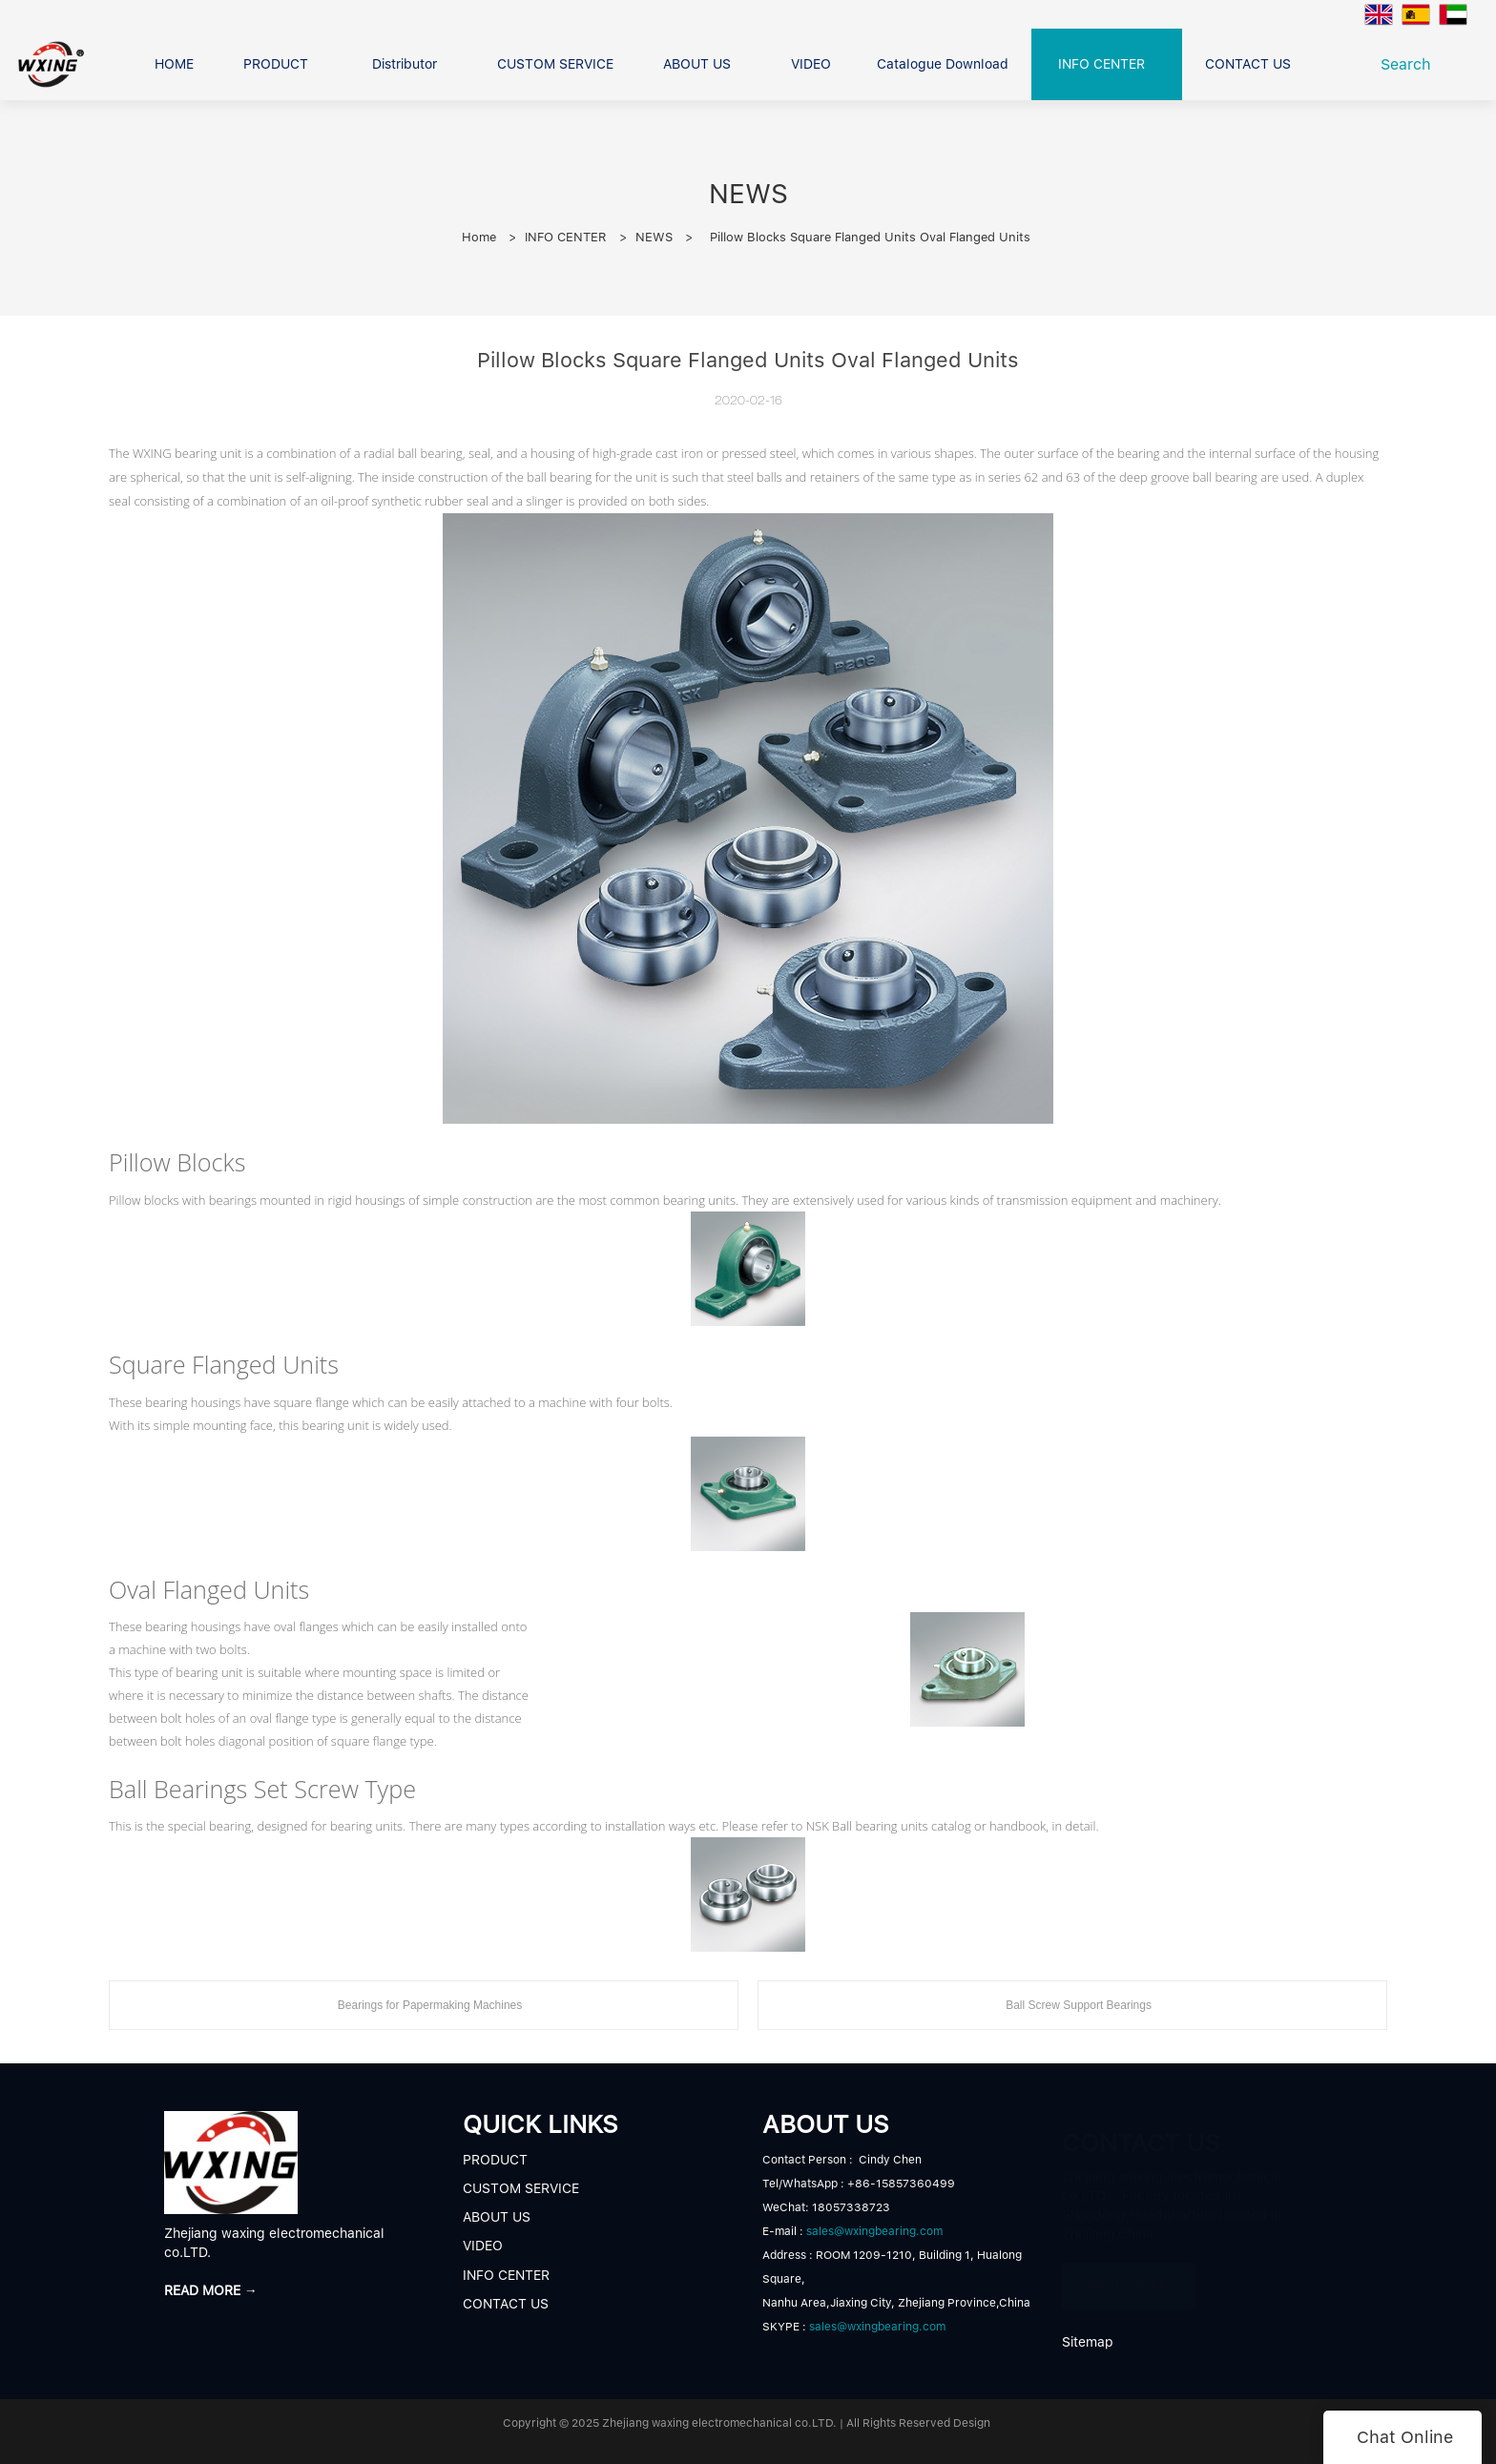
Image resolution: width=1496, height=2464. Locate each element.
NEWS (654, 237)
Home (479, 237)
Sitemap (1087, 2342)
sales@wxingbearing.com (874, 2231)
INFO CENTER (566, 237)
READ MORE (1129, 2277)
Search (1411, 64)
